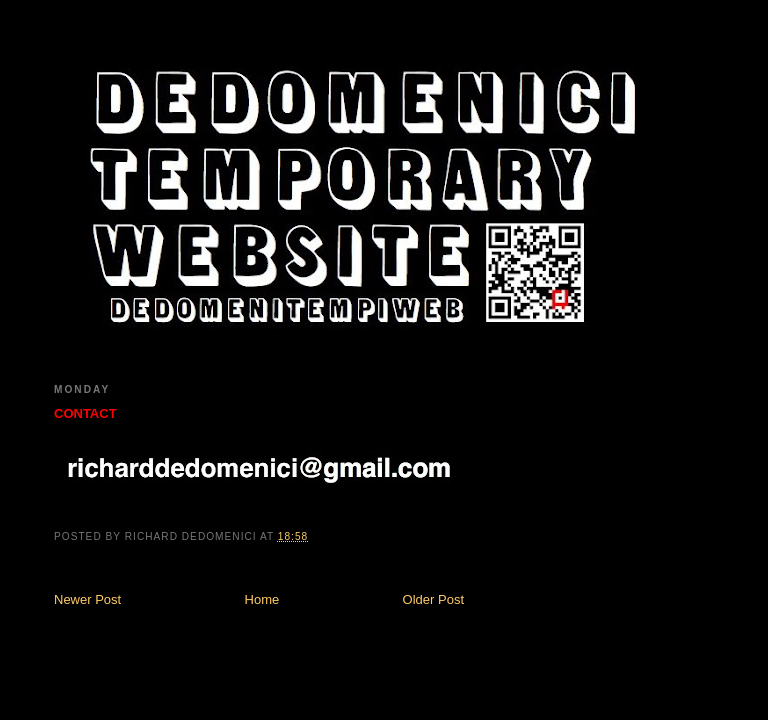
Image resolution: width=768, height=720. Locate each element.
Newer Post (87, 599)
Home (262, 599)
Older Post (433, 599)
